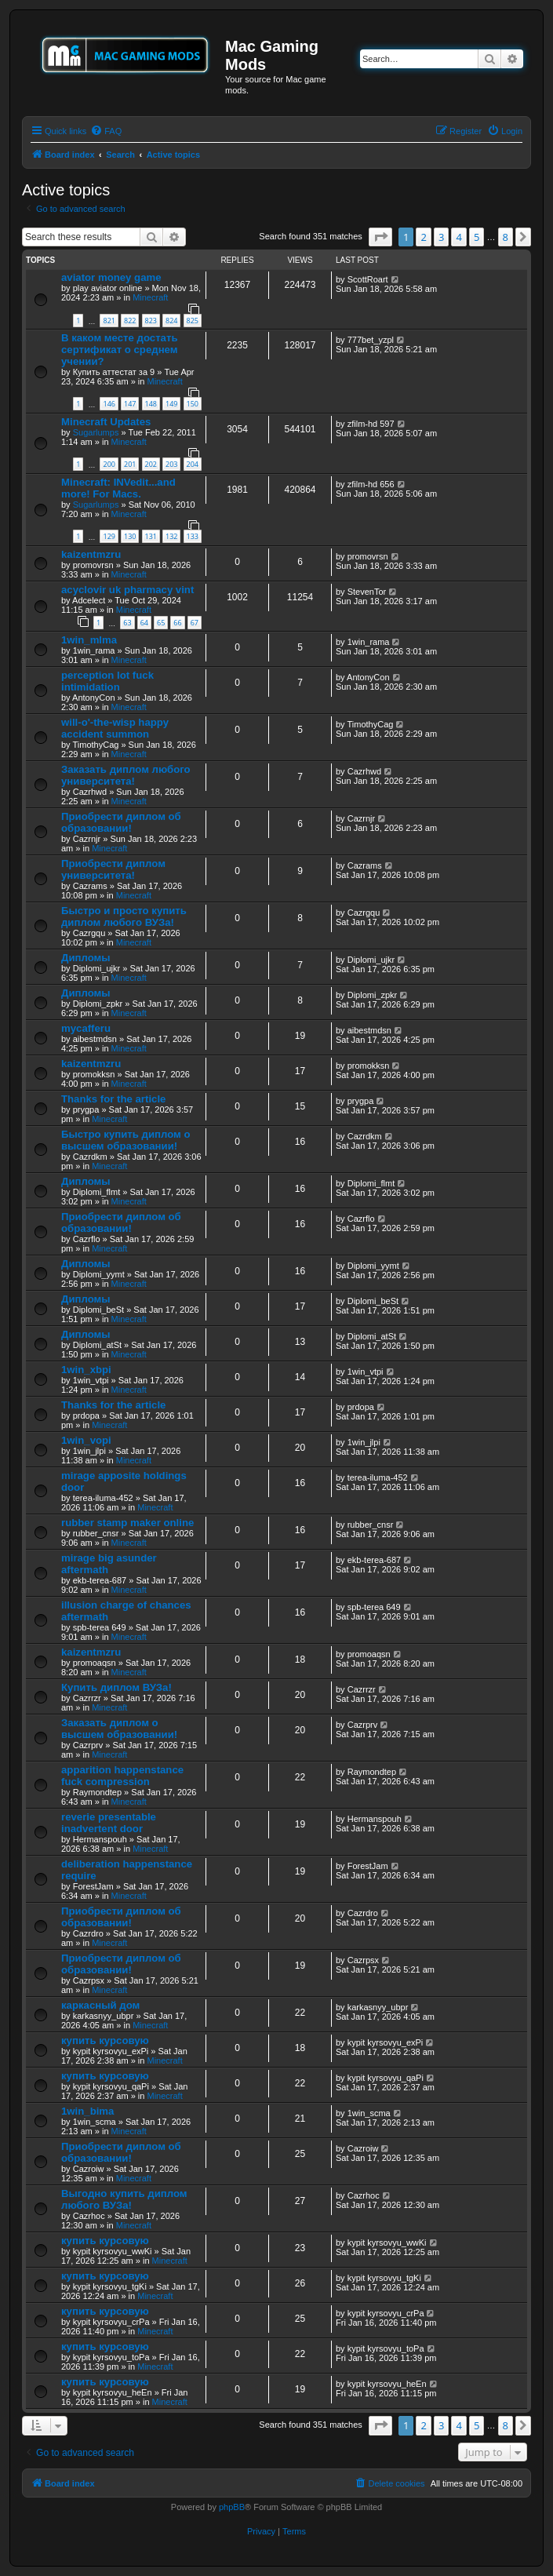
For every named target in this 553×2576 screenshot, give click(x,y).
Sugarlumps (96, 432)
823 (151, 320)
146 (109, 404)
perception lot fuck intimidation (107, 681)
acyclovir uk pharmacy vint (127, 590)
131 (151, 536)
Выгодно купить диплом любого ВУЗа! (124, 2199)
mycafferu (86, 1028)
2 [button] (423, 237)
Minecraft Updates (106, 422)
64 (144, 623)
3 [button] (441, 237)
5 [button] (476, 237)
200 (109, 464)
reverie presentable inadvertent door (108, 1823)
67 (194, 623)
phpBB (232, 2507)
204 (192, 464)
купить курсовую (105, 2040)
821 (109, 320)
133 (192, 536)
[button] (380, 237)
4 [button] (458, 237)
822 (130, 320)
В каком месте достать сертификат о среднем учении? (119, 349)
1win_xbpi (86, 1369)
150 (192, 404)
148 (151, 404)
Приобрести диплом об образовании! (121, 822)
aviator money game (111, 277)
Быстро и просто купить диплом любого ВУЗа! (124, 916)
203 (171, 464)
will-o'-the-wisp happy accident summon (115, 728)
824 (171, 320)
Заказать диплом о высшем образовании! (119, 1728)
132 (171, 536)
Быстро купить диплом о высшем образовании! (126, 1140)
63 (127, 623)
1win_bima (87, 2111)
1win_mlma (89, 640)
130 (130, 536)
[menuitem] (106, 131)
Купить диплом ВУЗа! (116, 1687)
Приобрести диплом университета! (113, 869)
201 (130, 464)
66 (177, 623)
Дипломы (86, 958)
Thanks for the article (113, 1099)
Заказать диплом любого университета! (126, 775)
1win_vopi (86, 1440)
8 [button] (505, 237)
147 (130, 404)
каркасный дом (100, 2005)
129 (109, 536)
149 (171, 404)
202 (151, 464)
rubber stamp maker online (127, 1522)
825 (192, 320)
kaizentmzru (91, 554)
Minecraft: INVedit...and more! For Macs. (118, 488)
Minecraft (150, 297)
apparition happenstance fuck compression (122, 1775)
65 (161, 623)
